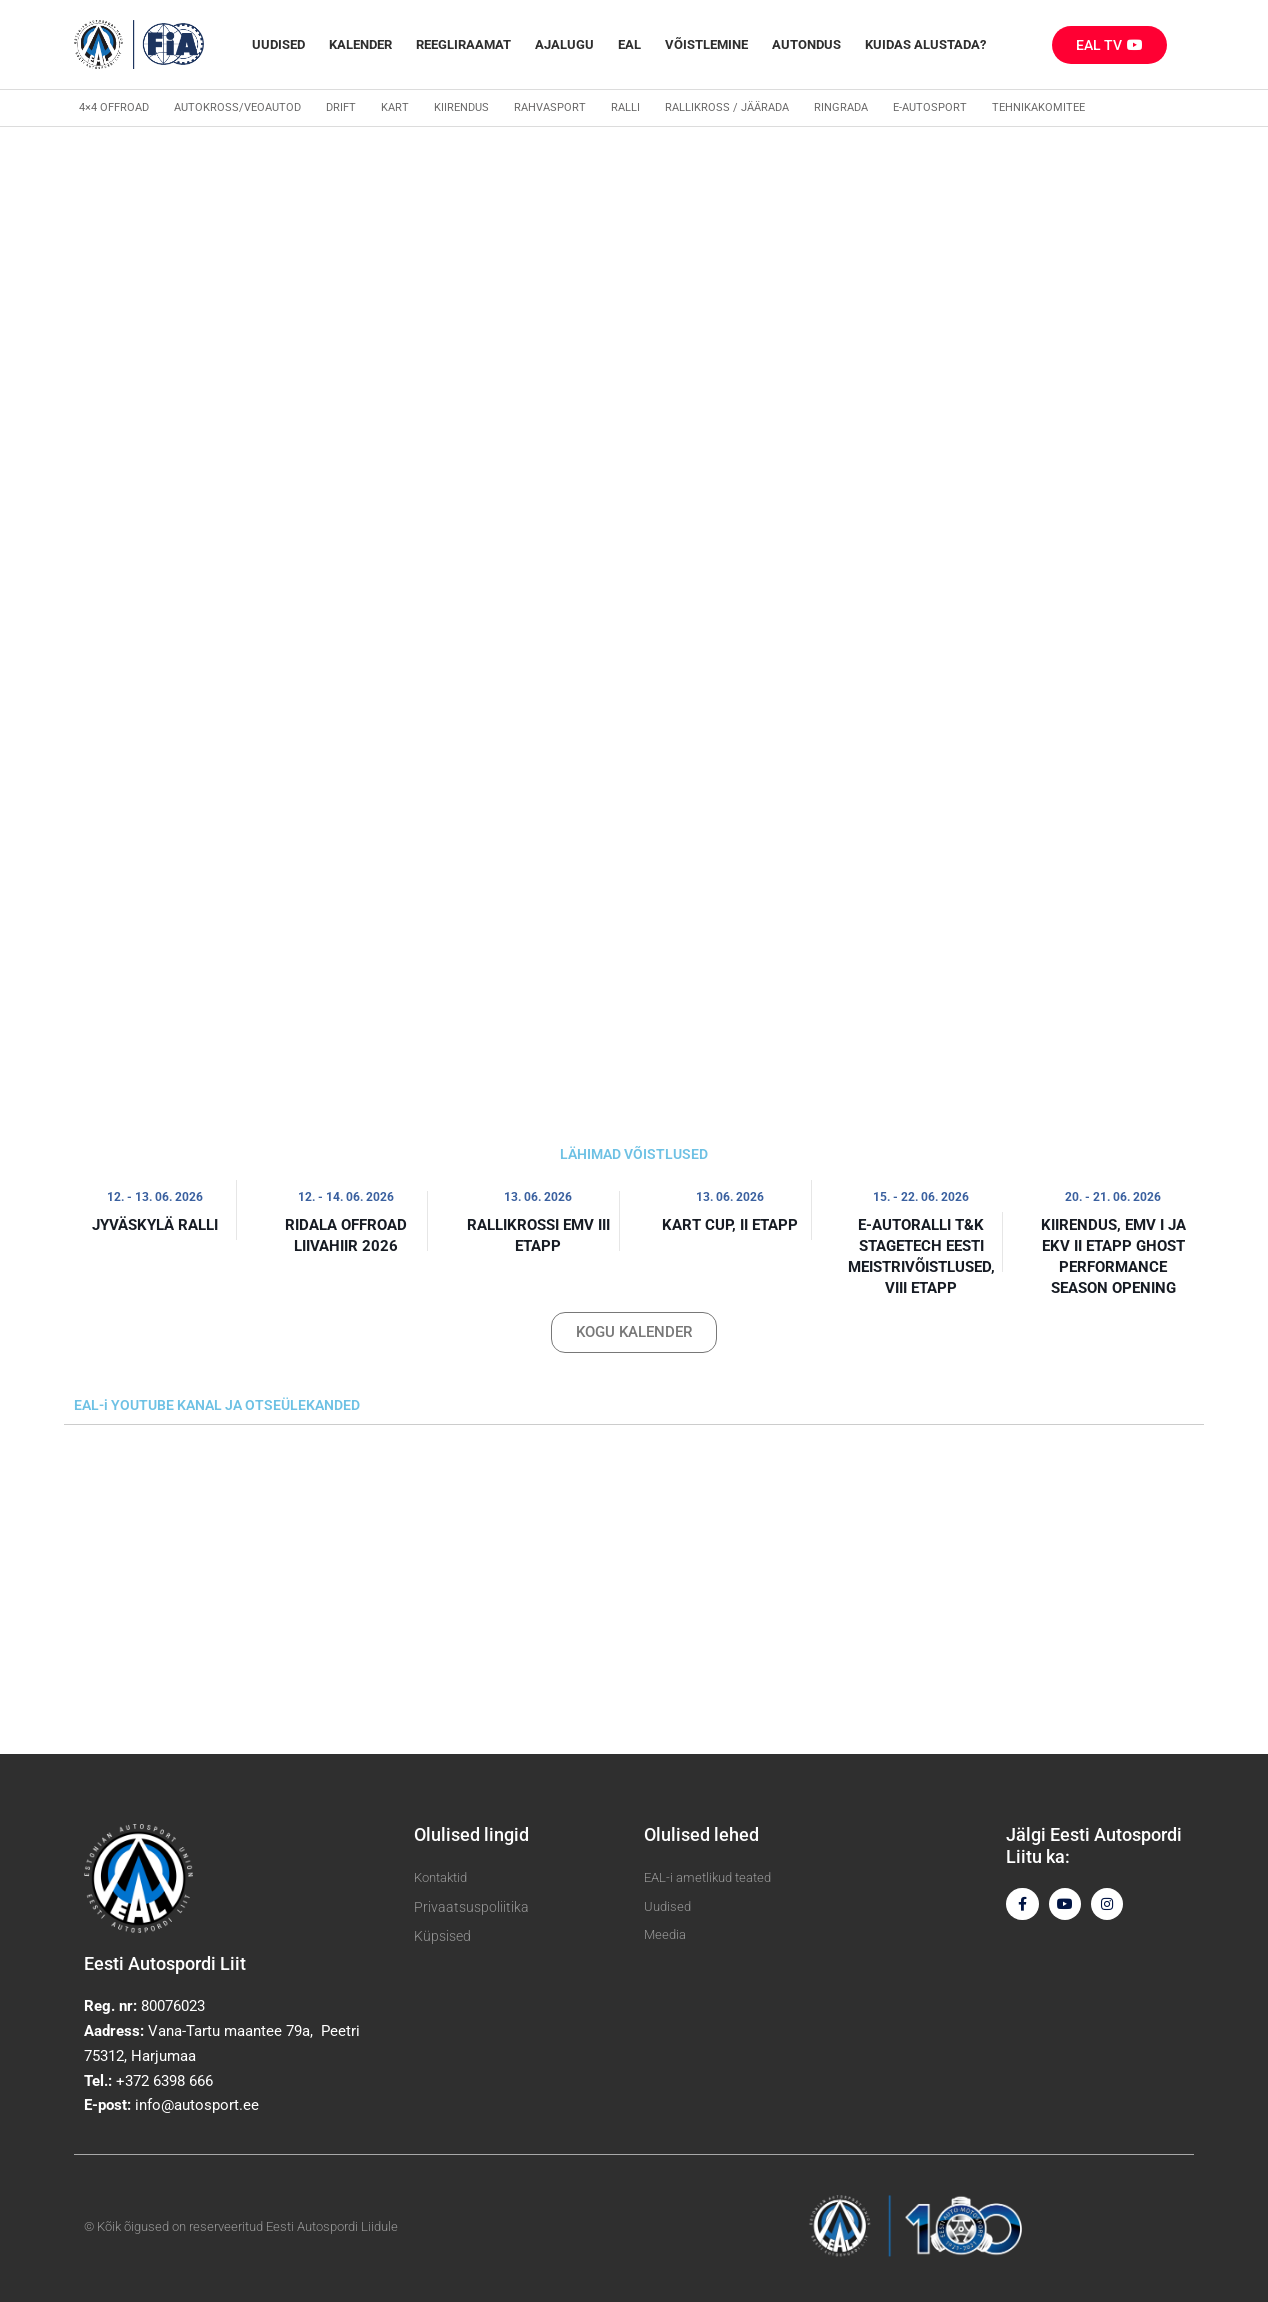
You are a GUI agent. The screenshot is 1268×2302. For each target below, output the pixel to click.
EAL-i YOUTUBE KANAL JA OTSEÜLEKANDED (217, 1405)
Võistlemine (706, 44)
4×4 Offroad (114, 107)
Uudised (278, 44)
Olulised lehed (701, 1834)
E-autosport (930, 107)
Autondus (806, 44)
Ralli (625, 107)
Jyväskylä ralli (155, 1225)
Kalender (360, 44)
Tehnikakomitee (1038, 107)
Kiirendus (461, 107)
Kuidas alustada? (925, 44)
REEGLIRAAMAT (463, 44)
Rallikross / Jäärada (727, 107)
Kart (395, 107)
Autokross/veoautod (237, 107)
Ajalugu (564, 44)
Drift (341, 107)
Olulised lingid (471, 1834)
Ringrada (841, 107)
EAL (629, 44)
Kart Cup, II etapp (730, 1225)
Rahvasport (550, 107)
